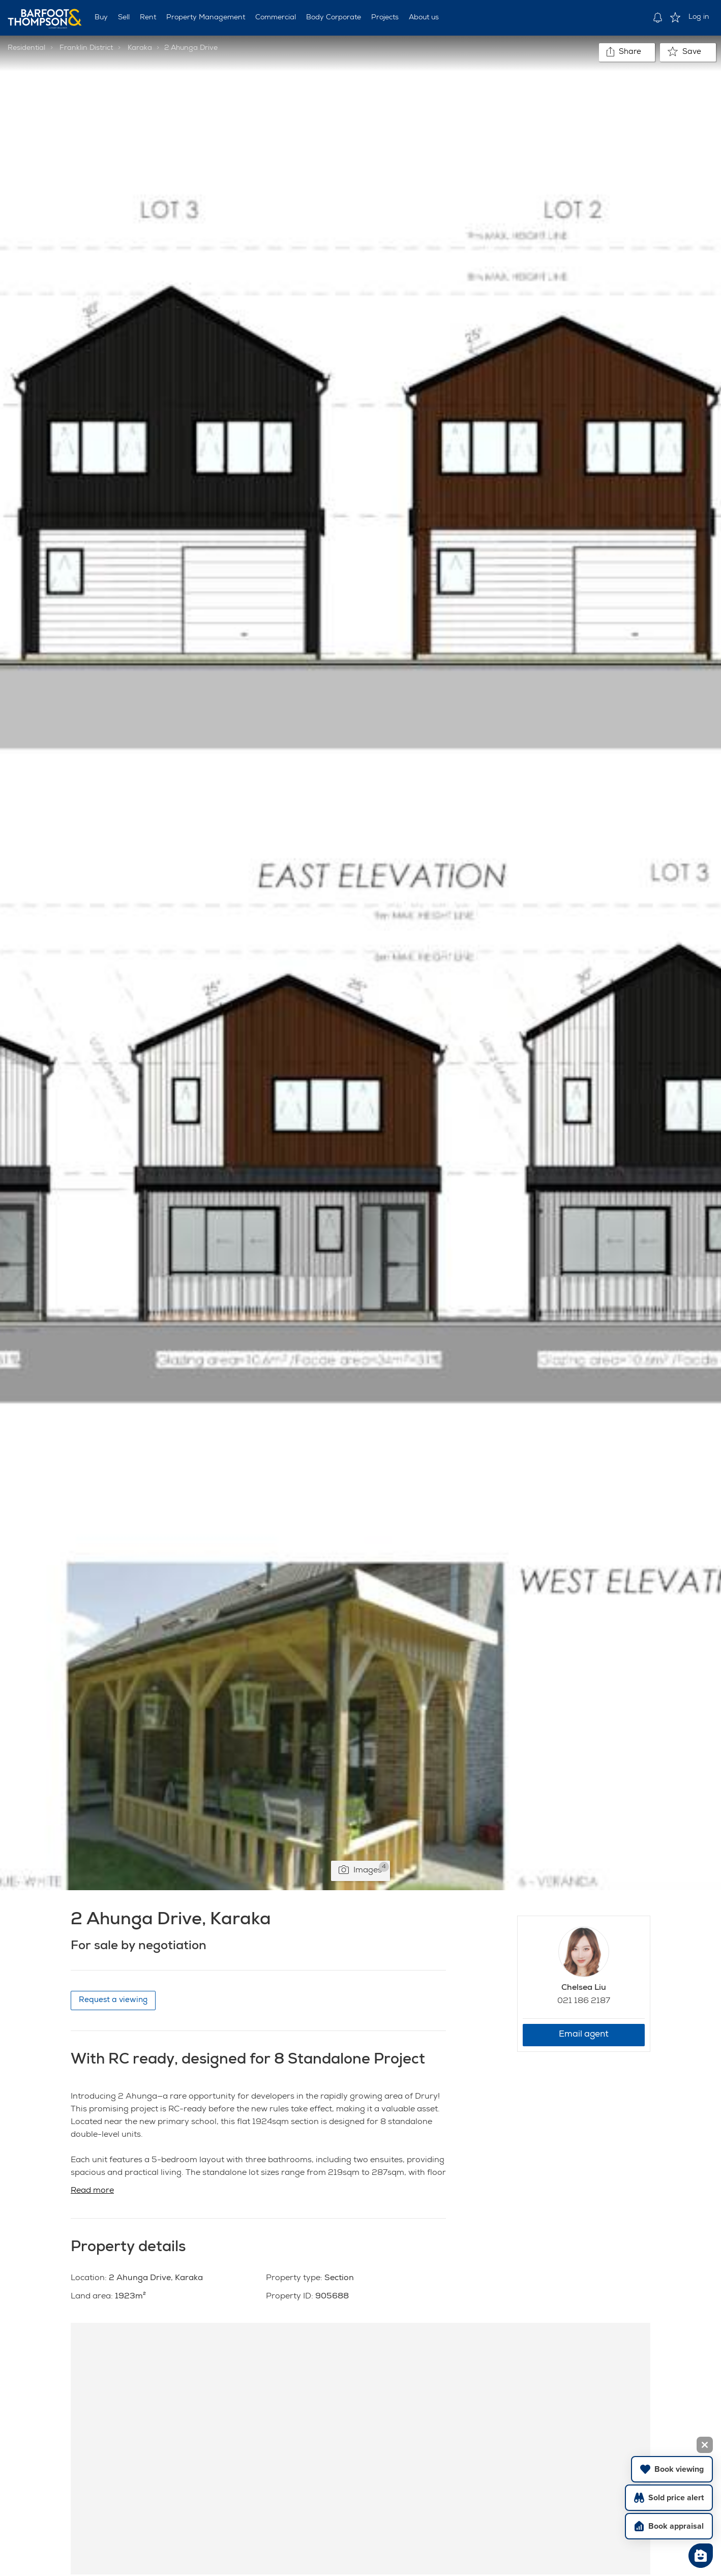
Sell (124, 17)
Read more (92, 2191)
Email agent (584, 2035)
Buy (101, 17)
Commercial (275, 17)
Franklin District (86, 48)
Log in (698, 17)
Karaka (140, 48)
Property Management (205, 17)
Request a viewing (113, 2000)
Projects (385, 17)
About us (424, 17)
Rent (148, 17)
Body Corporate (333, 17)
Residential (26, 48)
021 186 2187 (583, 2001)
